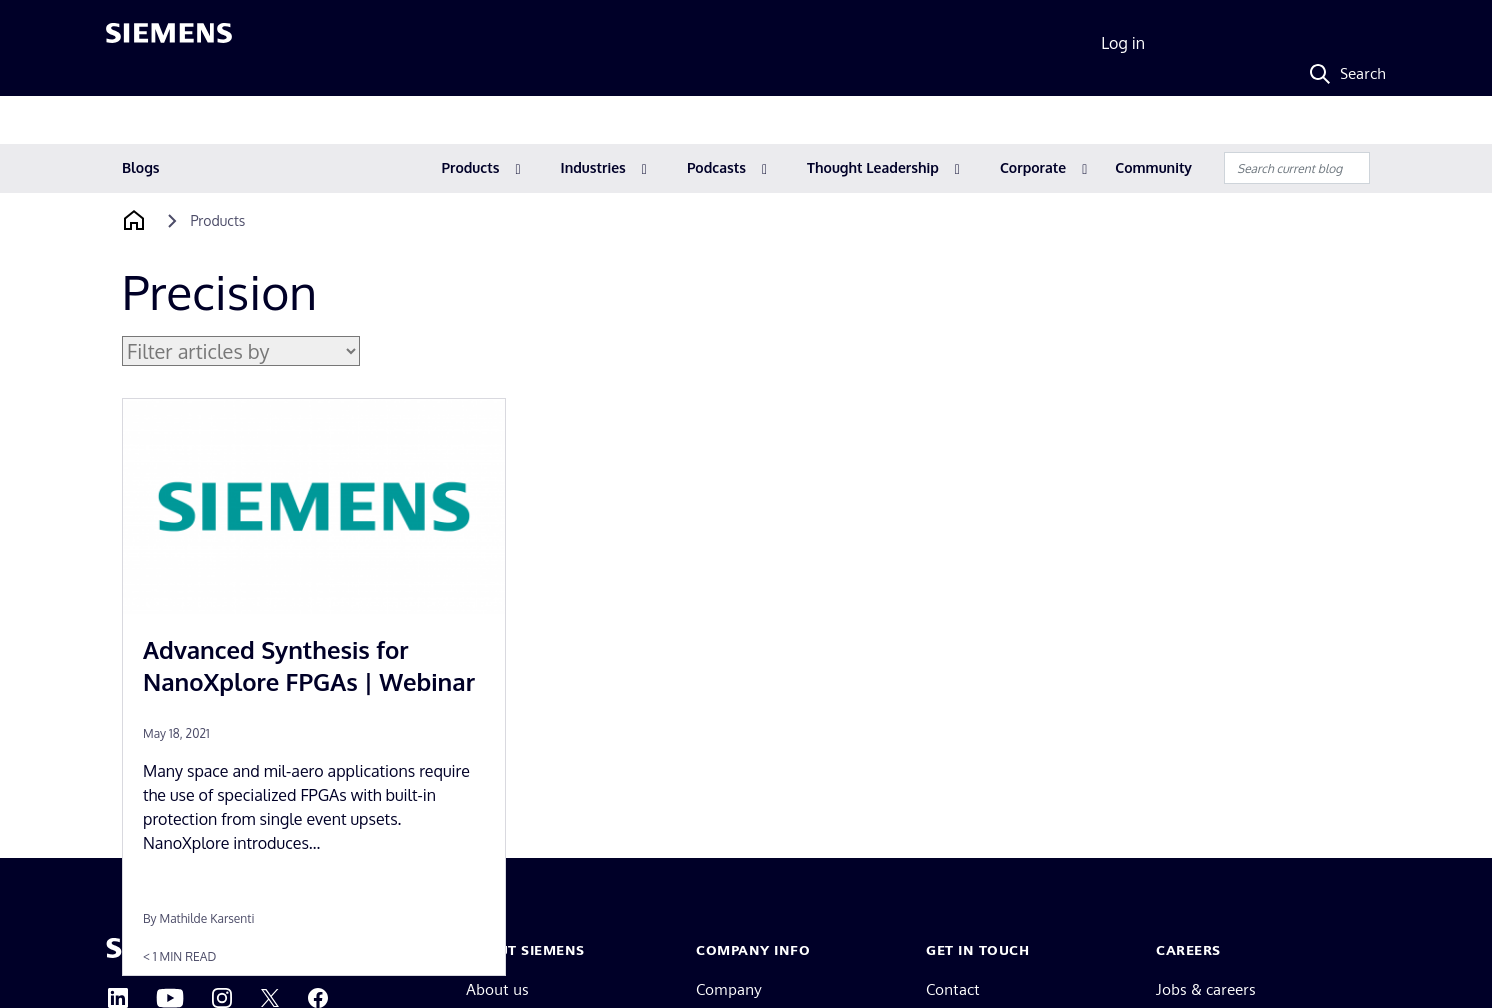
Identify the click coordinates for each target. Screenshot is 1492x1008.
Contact (953, 989)
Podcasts (716, 167)
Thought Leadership (873, 167)
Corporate (1033, 167)
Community (1153, 167)
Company (729, 989)
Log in (1123, 43)
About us (497, 989)
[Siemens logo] (169, 44)
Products (471, 167)
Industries (593, 167)
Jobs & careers (1206, 989)
